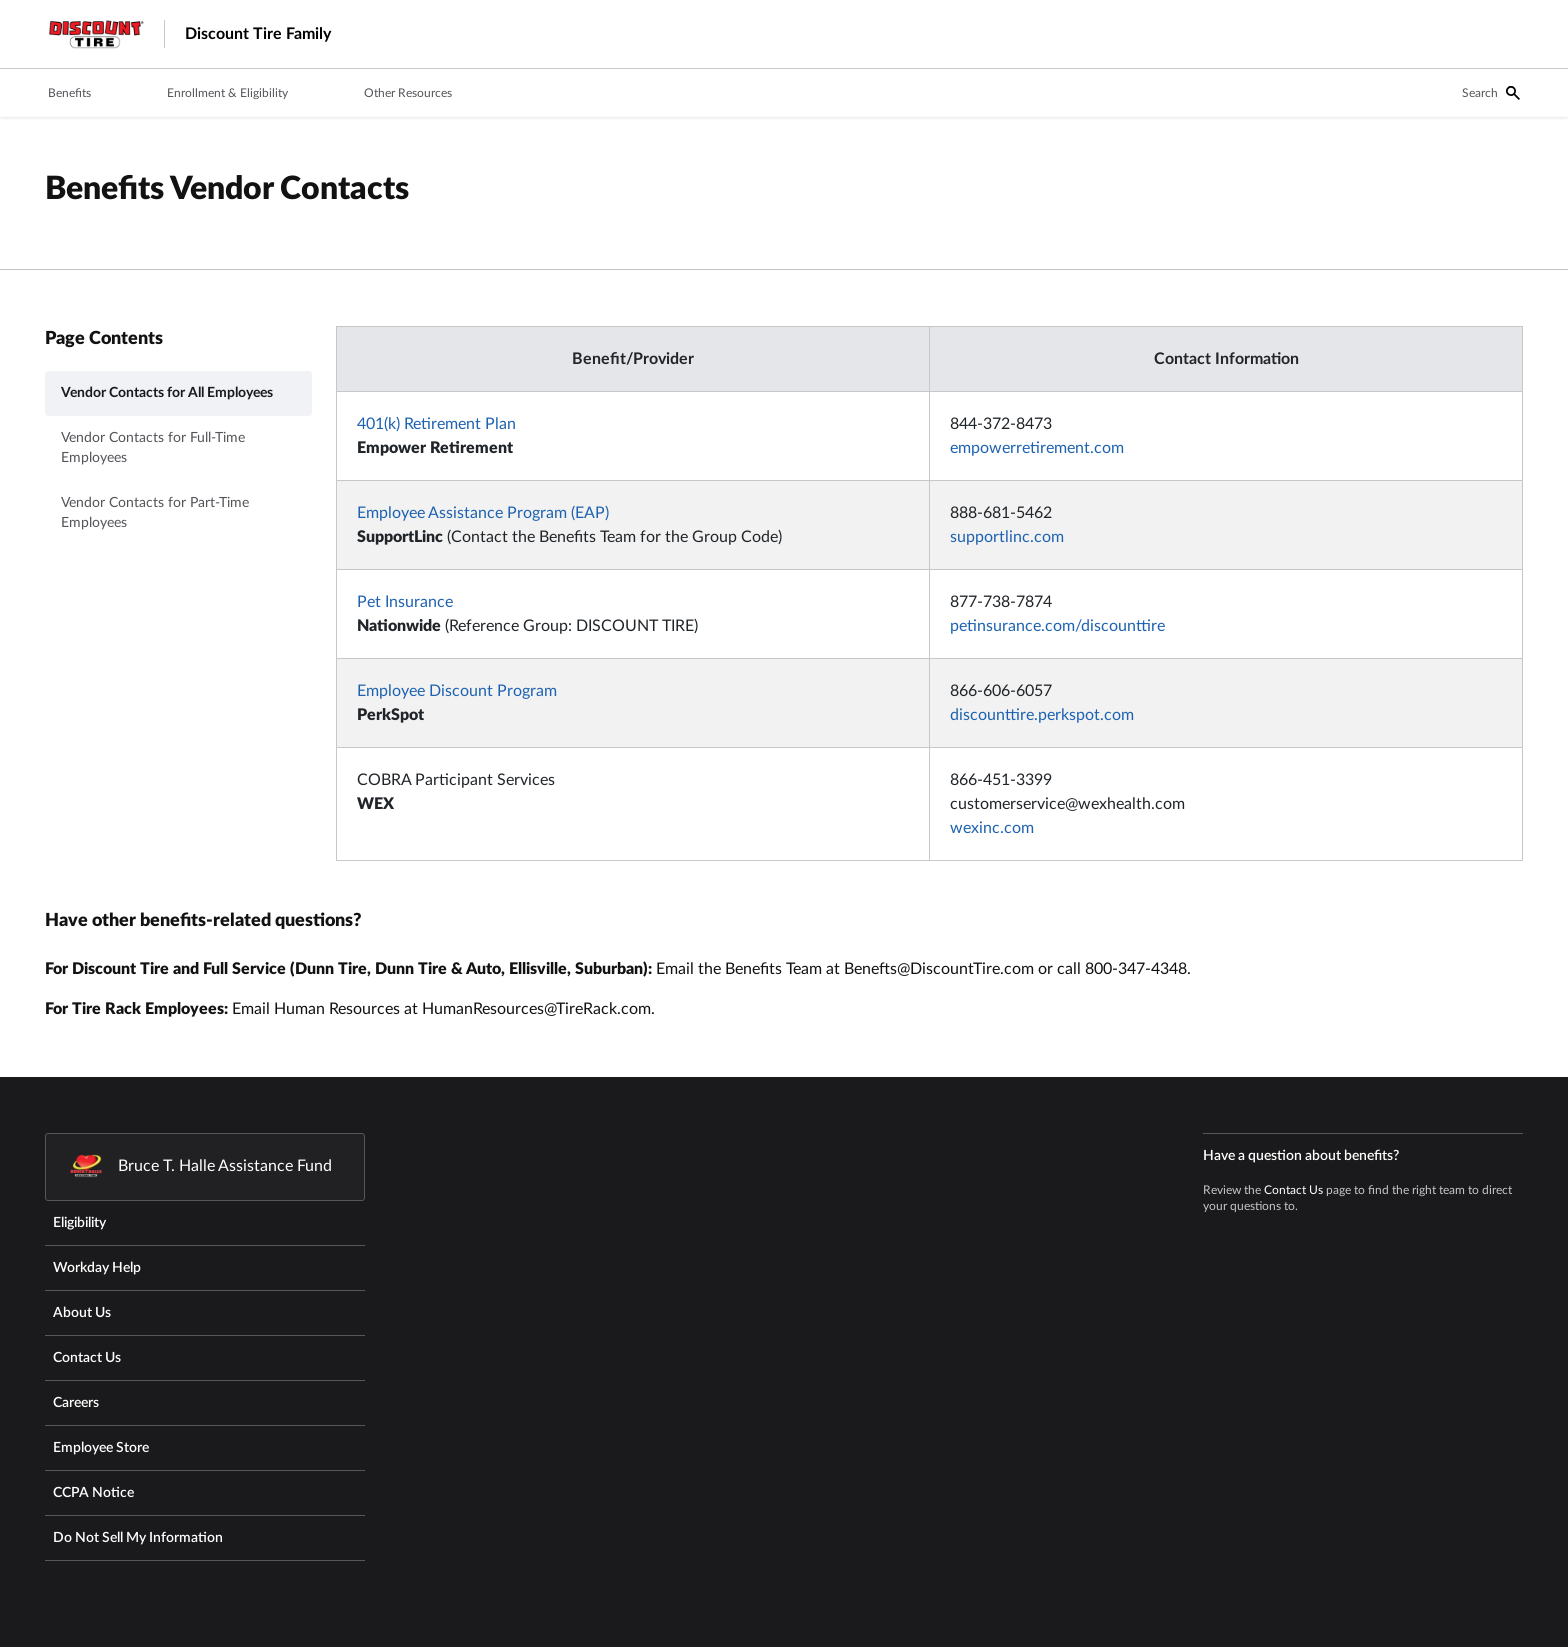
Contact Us (1293, 1190)
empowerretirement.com (1037, 448)
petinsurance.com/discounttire (1057, 626)
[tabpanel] (929, 601)
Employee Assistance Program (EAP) (483, 513)
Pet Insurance (405, 602)
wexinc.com (992, 828)
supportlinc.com (1007, 537)
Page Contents (104, 339)
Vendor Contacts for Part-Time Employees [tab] (155, 513)
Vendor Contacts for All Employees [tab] (167, 393)
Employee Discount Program (457, 691)
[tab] (69, 93)
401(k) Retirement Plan (436, 424)
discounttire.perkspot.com (1042, 715)
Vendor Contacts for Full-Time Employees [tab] (153, 448)
